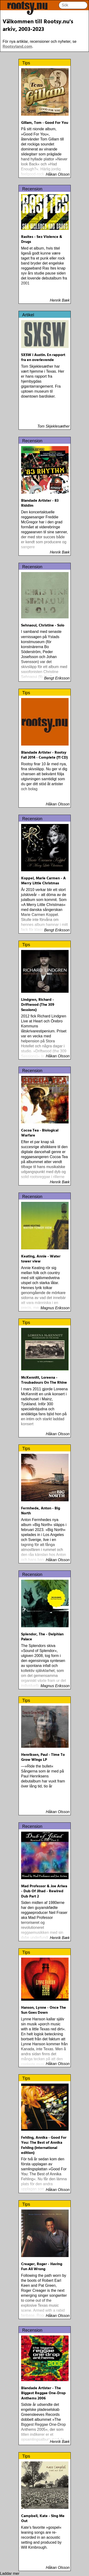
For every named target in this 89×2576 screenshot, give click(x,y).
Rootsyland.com (17, 46)
